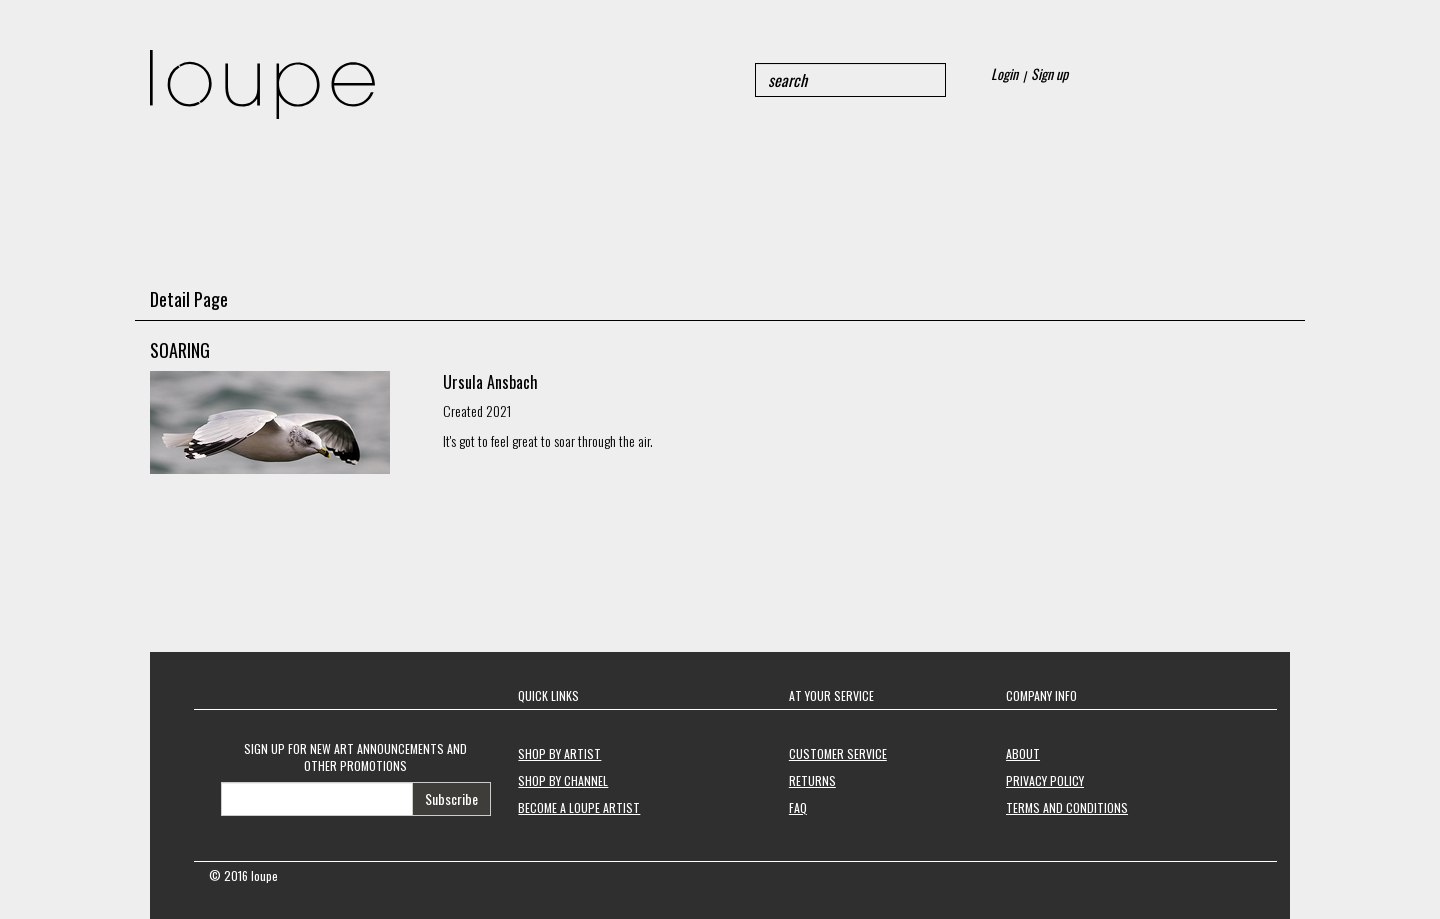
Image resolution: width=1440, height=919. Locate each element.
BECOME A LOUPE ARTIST (579, 807)
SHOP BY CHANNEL (563, 780)
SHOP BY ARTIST (559, 753)
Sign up (1049, 73)
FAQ (798, 807)
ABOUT (1023, 753)
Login (1004, 73)
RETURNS (812, 780)
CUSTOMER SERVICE (838, 753)
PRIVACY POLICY (1045, 780)
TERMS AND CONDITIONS (1067, 807)
